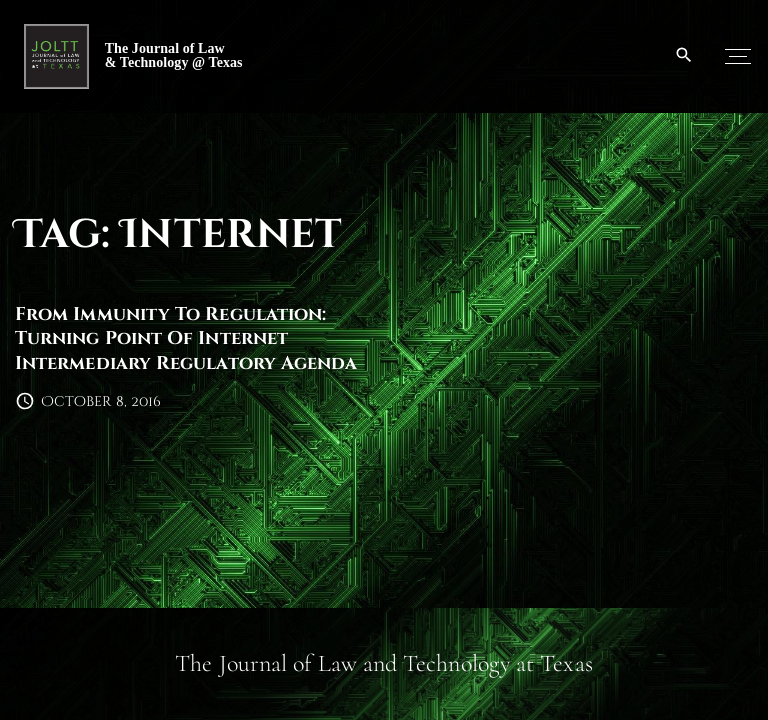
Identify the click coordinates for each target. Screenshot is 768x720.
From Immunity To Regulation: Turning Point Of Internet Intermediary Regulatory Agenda (186, 339)
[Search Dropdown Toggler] (684, 56)
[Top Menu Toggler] (738, 56)
